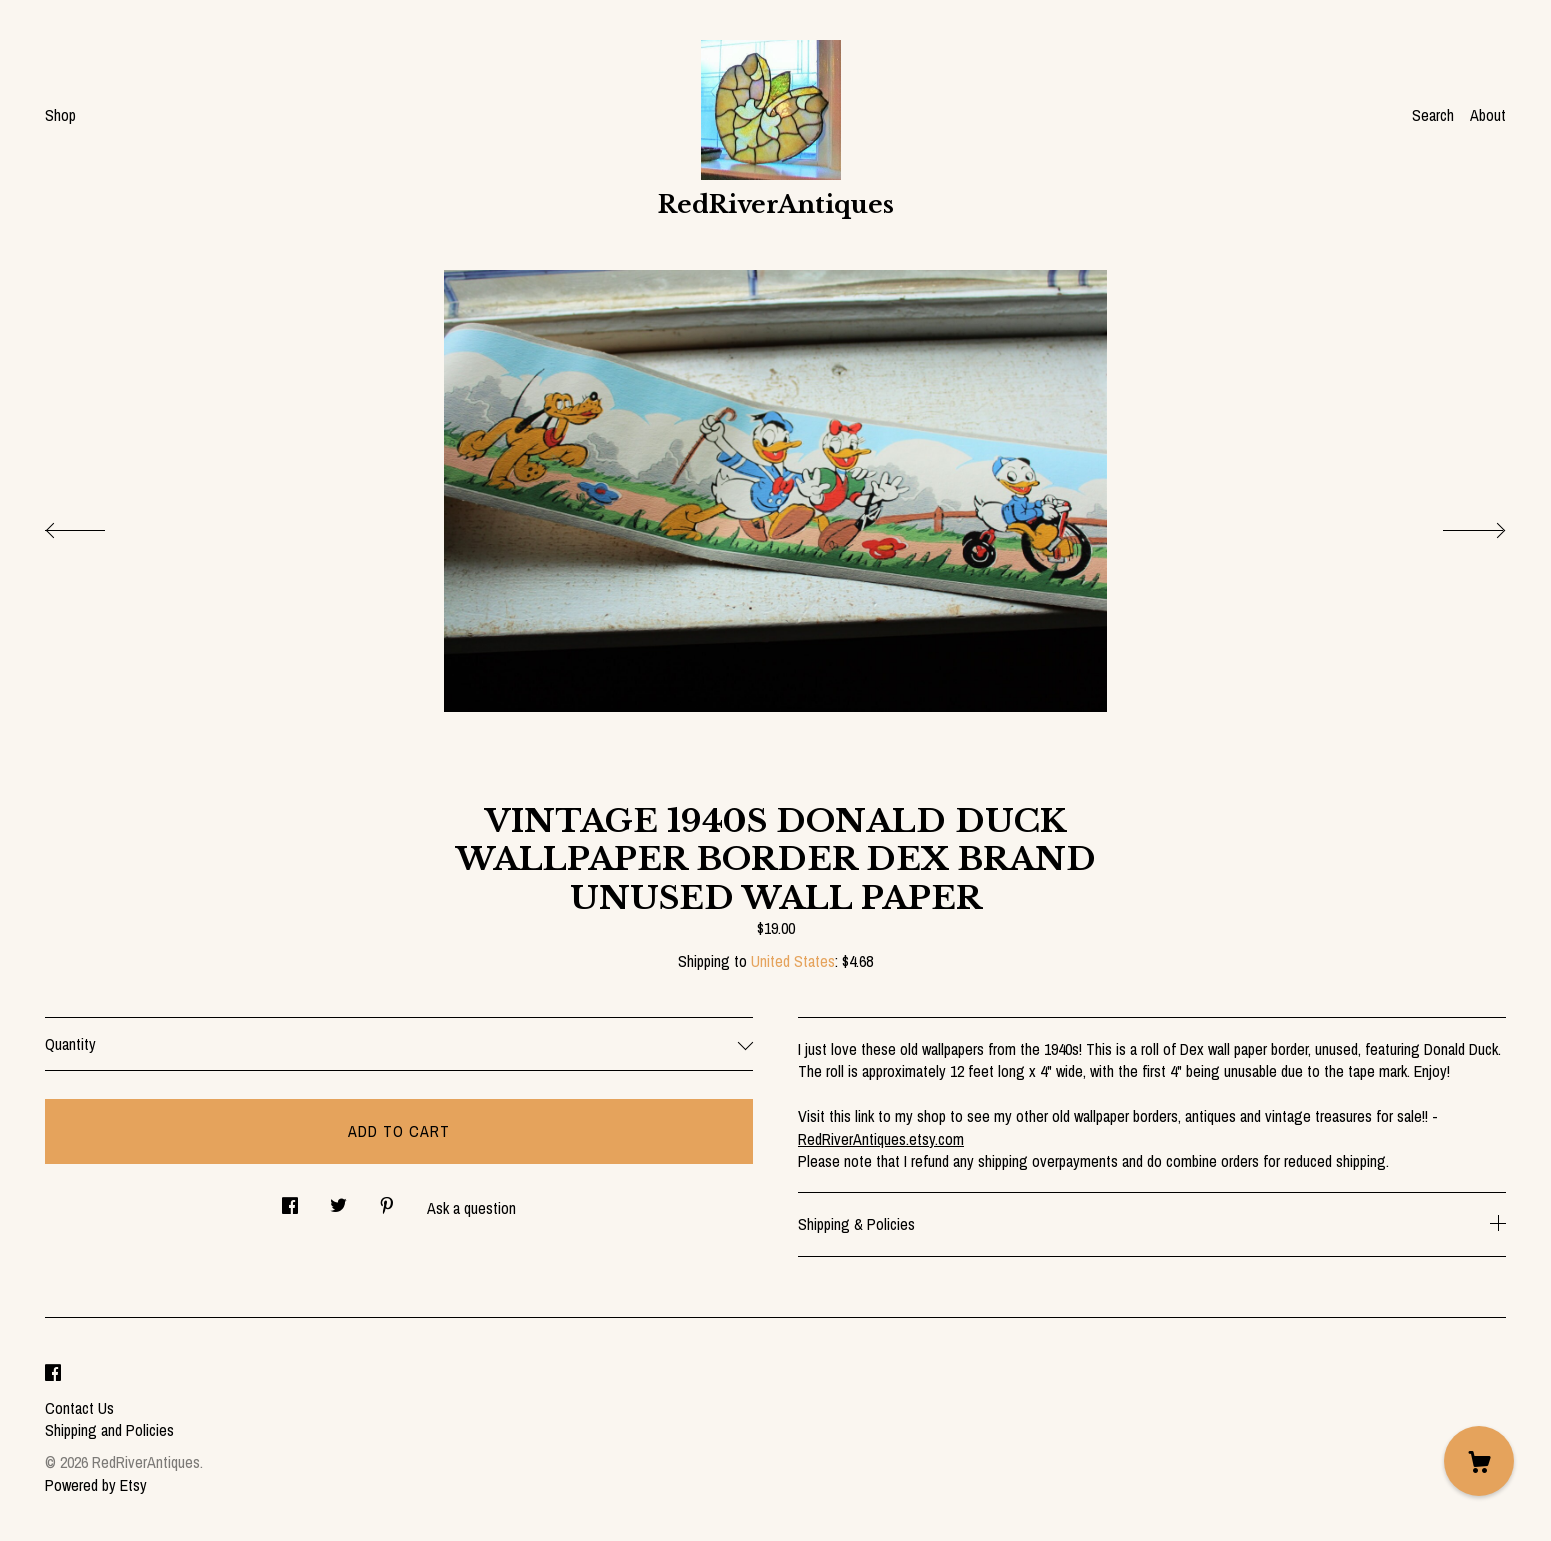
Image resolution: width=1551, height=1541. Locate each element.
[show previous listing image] (95, 525)
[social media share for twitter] (338, 1200)
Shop (60, 115)
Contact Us (79, 1408)
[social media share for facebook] (290, 1200)
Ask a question (471, 1208)
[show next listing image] (1456, 525)
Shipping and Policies (109, 1430)
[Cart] (1479, 1461)
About (1488, 115)
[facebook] (53, 1374)
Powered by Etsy (96, 1485)
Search (1433, 115)
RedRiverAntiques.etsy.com (881, 1139)
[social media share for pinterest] (387, 1200)
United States (793, 961)
